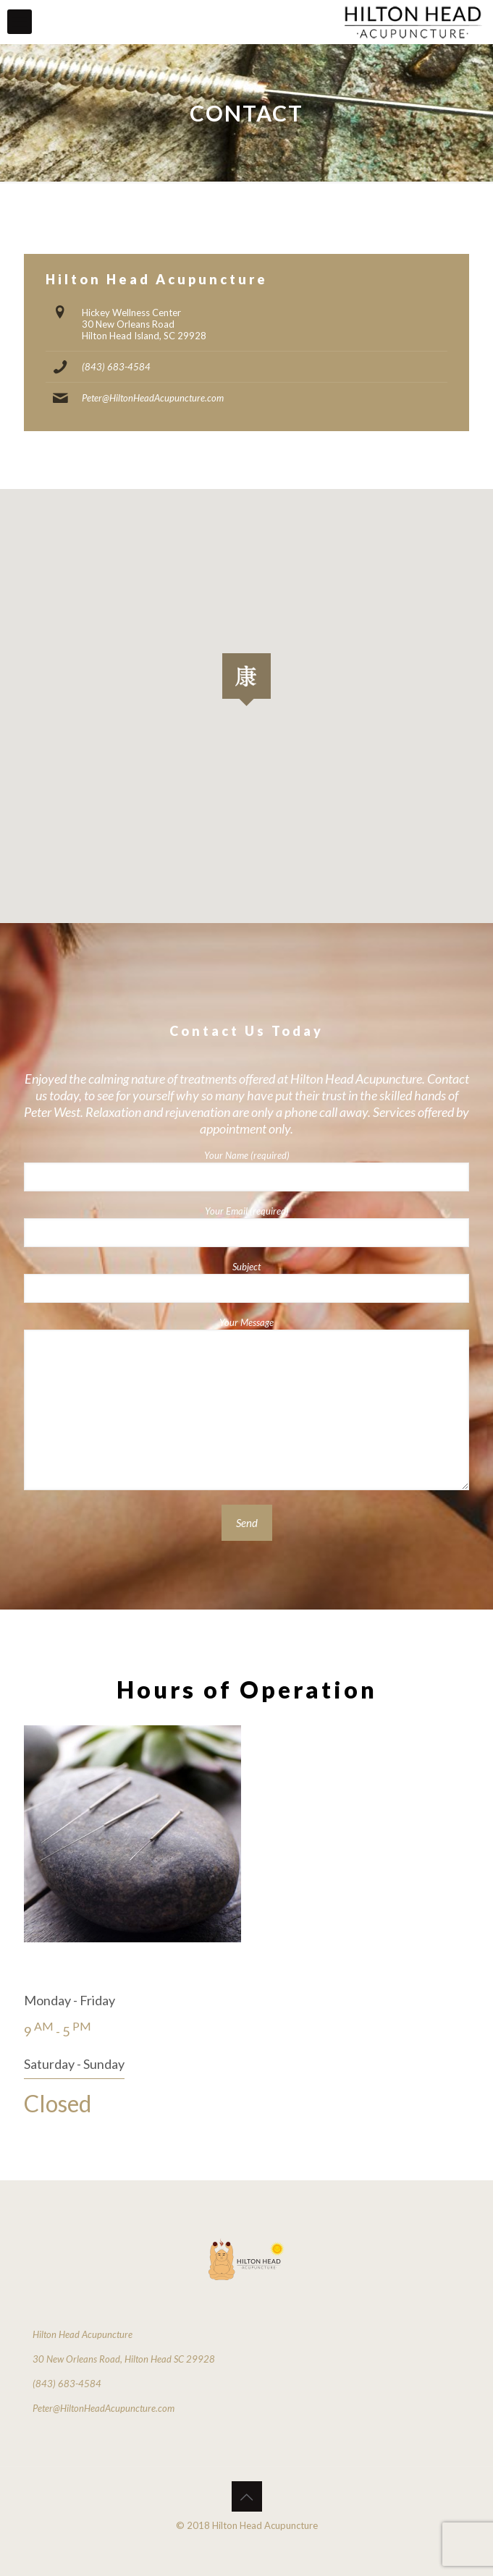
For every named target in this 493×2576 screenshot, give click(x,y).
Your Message (246, 1403)
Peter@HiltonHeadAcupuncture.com (153, 398)
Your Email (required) (246, 1226)
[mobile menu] (19, 21)
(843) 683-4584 (116, 367)
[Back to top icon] (247, 2496)
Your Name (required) (246, 1170)
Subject (246, 1282)
